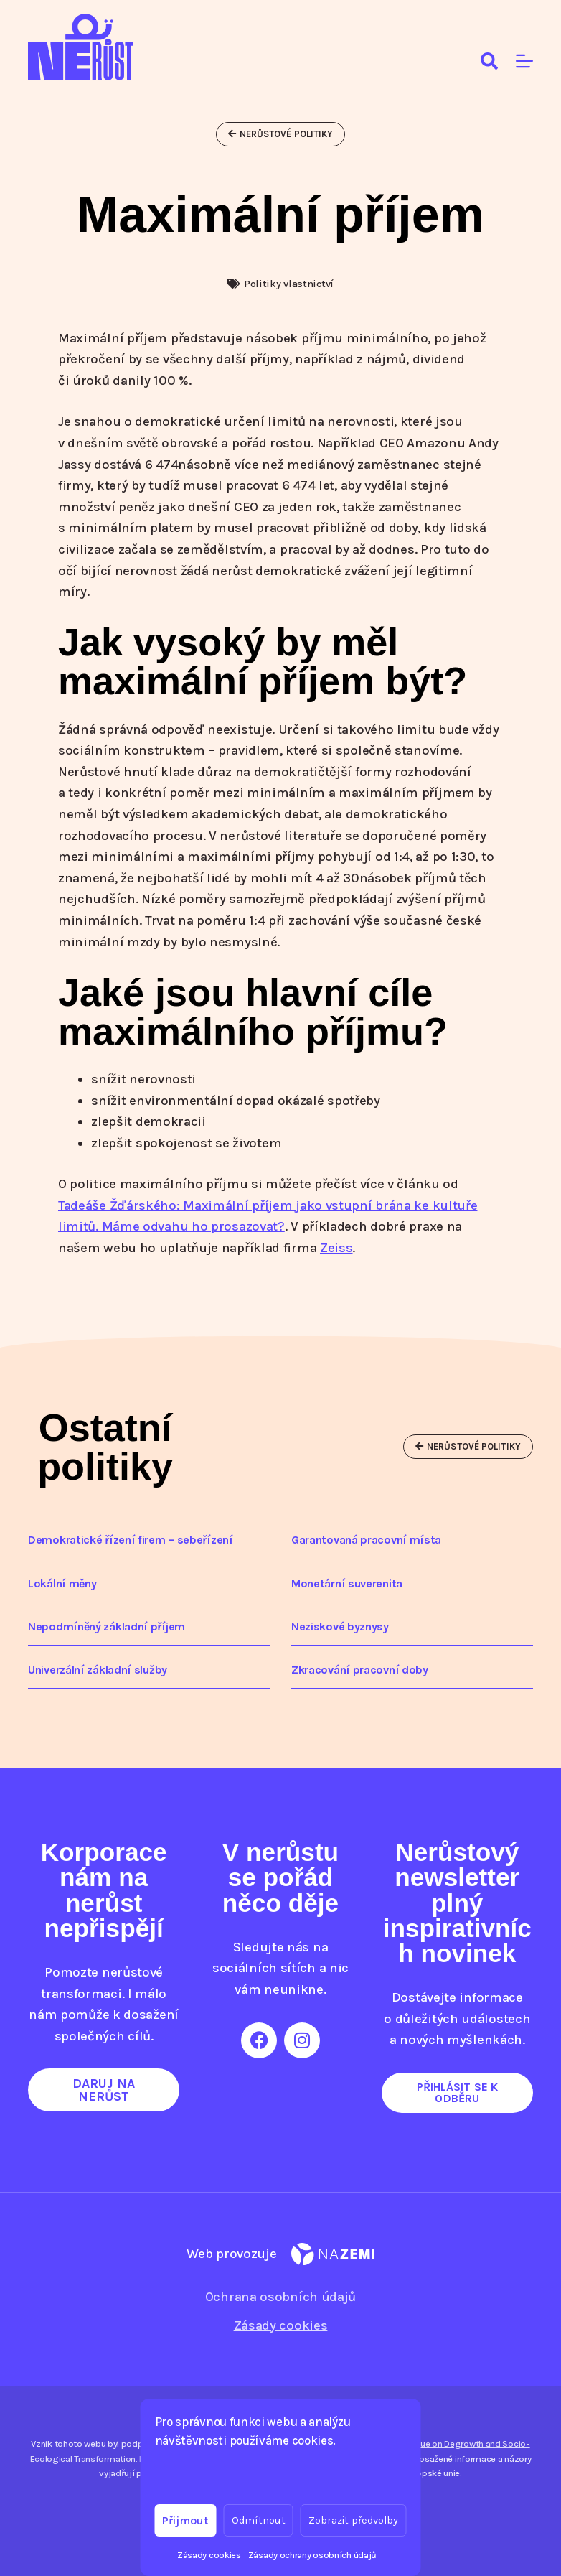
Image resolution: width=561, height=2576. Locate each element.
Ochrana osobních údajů (280, 2297)
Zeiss (336, 1248)
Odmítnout (259, 2520)
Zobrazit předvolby (353, 2520)
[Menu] (524, 61)
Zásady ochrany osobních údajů (312, 2554)
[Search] (489, 61)
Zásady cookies (209, 2554)
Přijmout (185, 2520)
